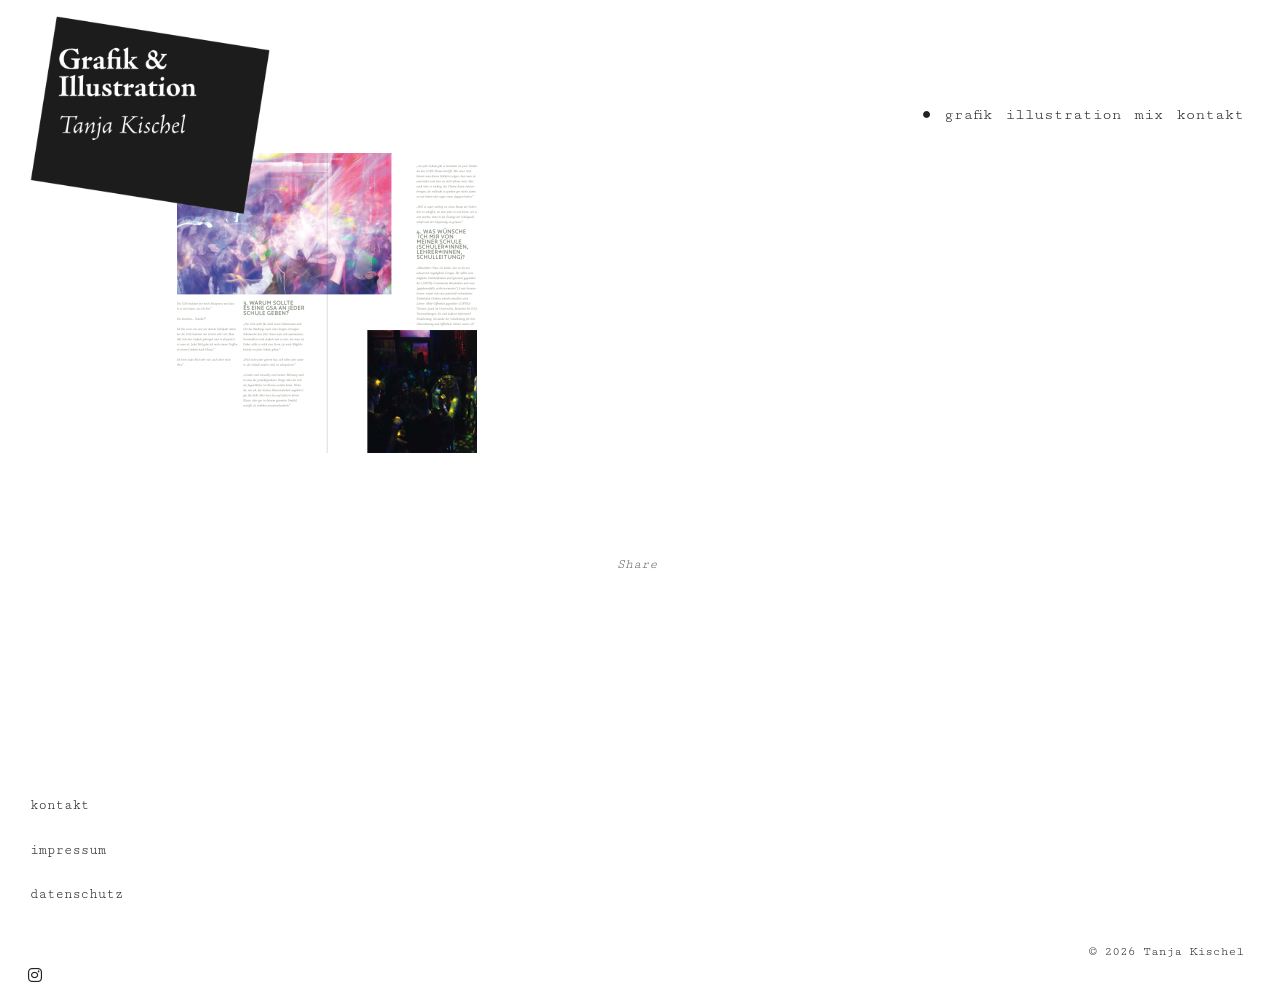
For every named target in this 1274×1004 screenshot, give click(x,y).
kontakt (1210, 114)
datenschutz (76, 894)
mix (1148, 114)
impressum (68, 850)
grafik (968, 114)
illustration (1063, 114)
